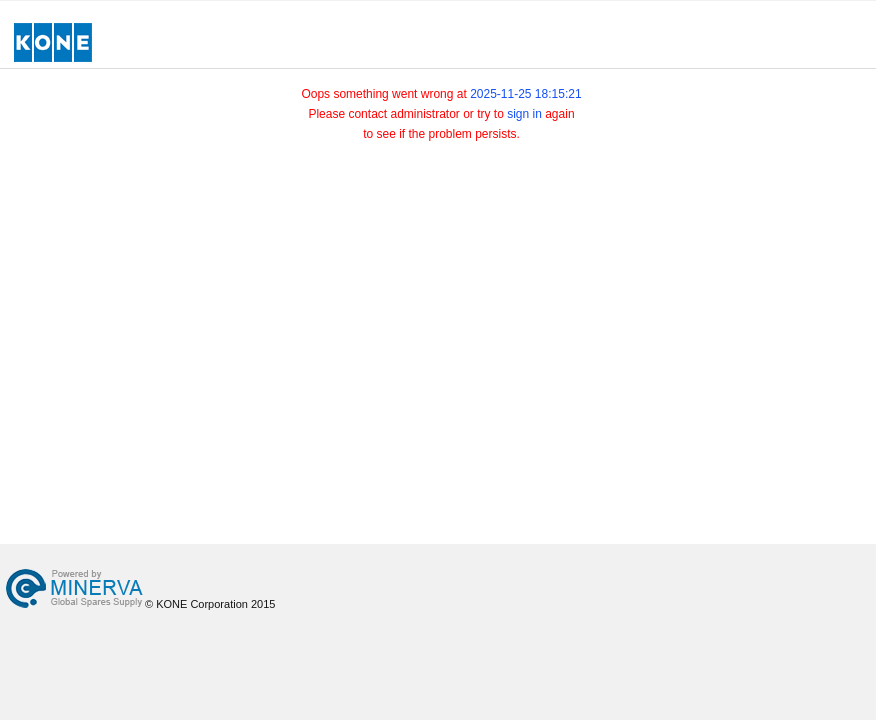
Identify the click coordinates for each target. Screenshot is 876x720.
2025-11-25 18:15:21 (525, 94)
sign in (524, 114)
